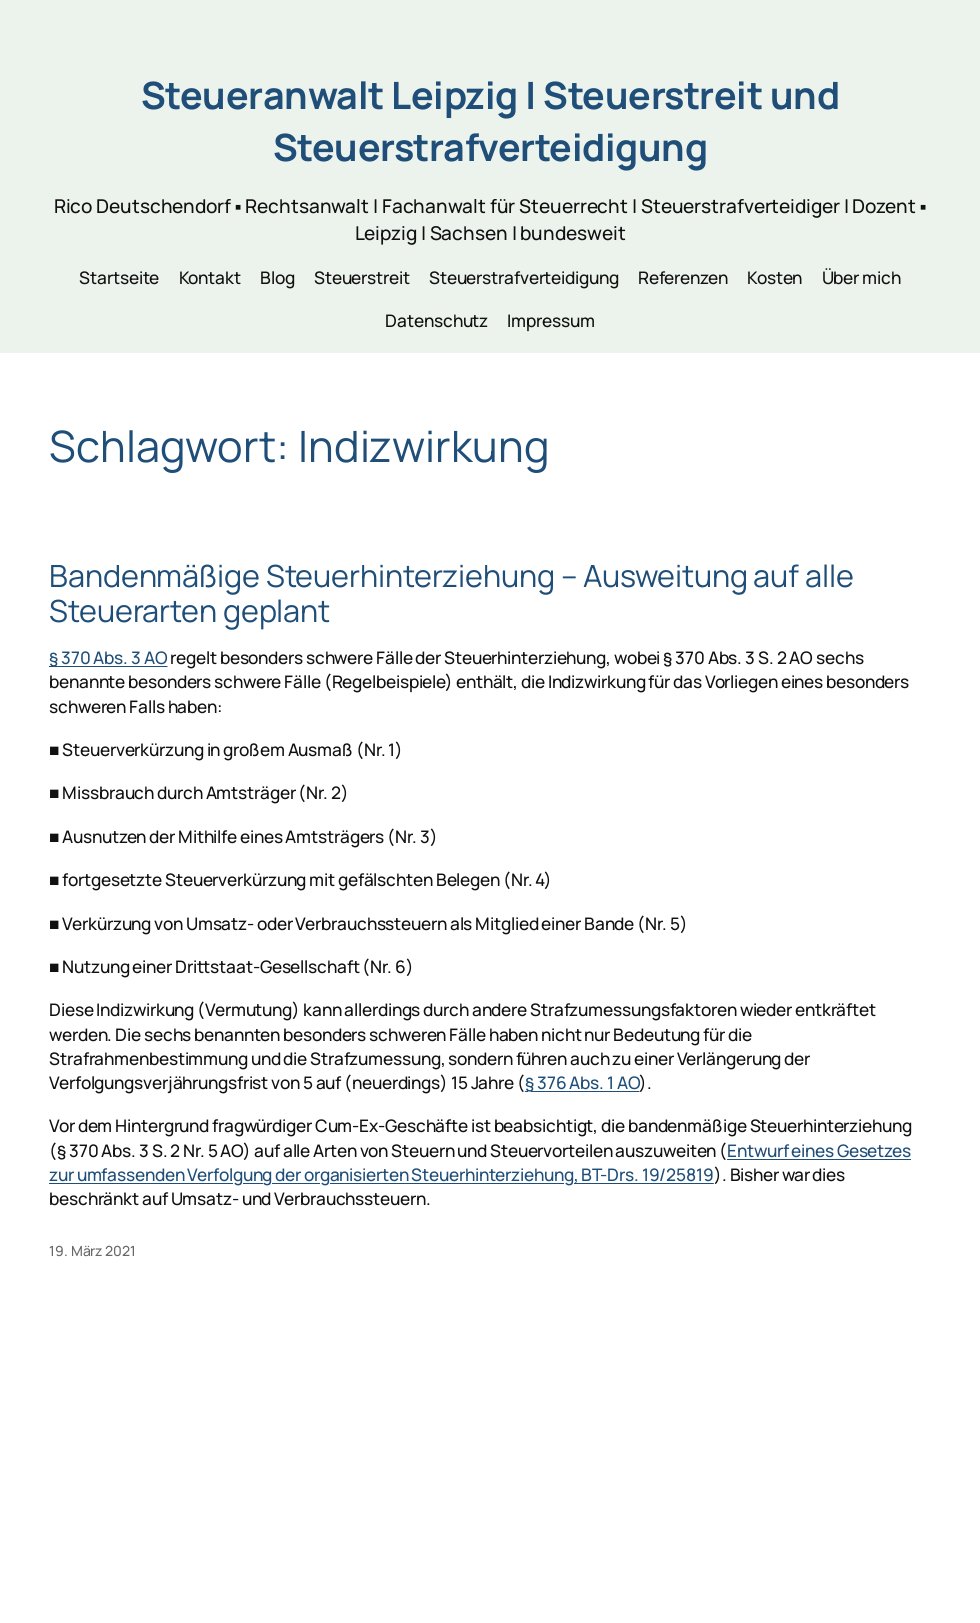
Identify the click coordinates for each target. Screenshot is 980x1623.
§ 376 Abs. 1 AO (582, 1082)
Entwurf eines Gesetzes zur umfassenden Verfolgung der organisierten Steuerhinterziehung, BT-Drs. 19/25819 (480, 1162)
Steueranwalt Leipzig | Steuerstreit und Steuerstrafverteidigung (490, 121)
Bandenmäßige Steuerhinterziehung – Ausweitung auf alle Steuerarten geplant (451, 592)
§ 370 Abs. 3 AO (108, 657)
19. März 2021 (92, 1250)
